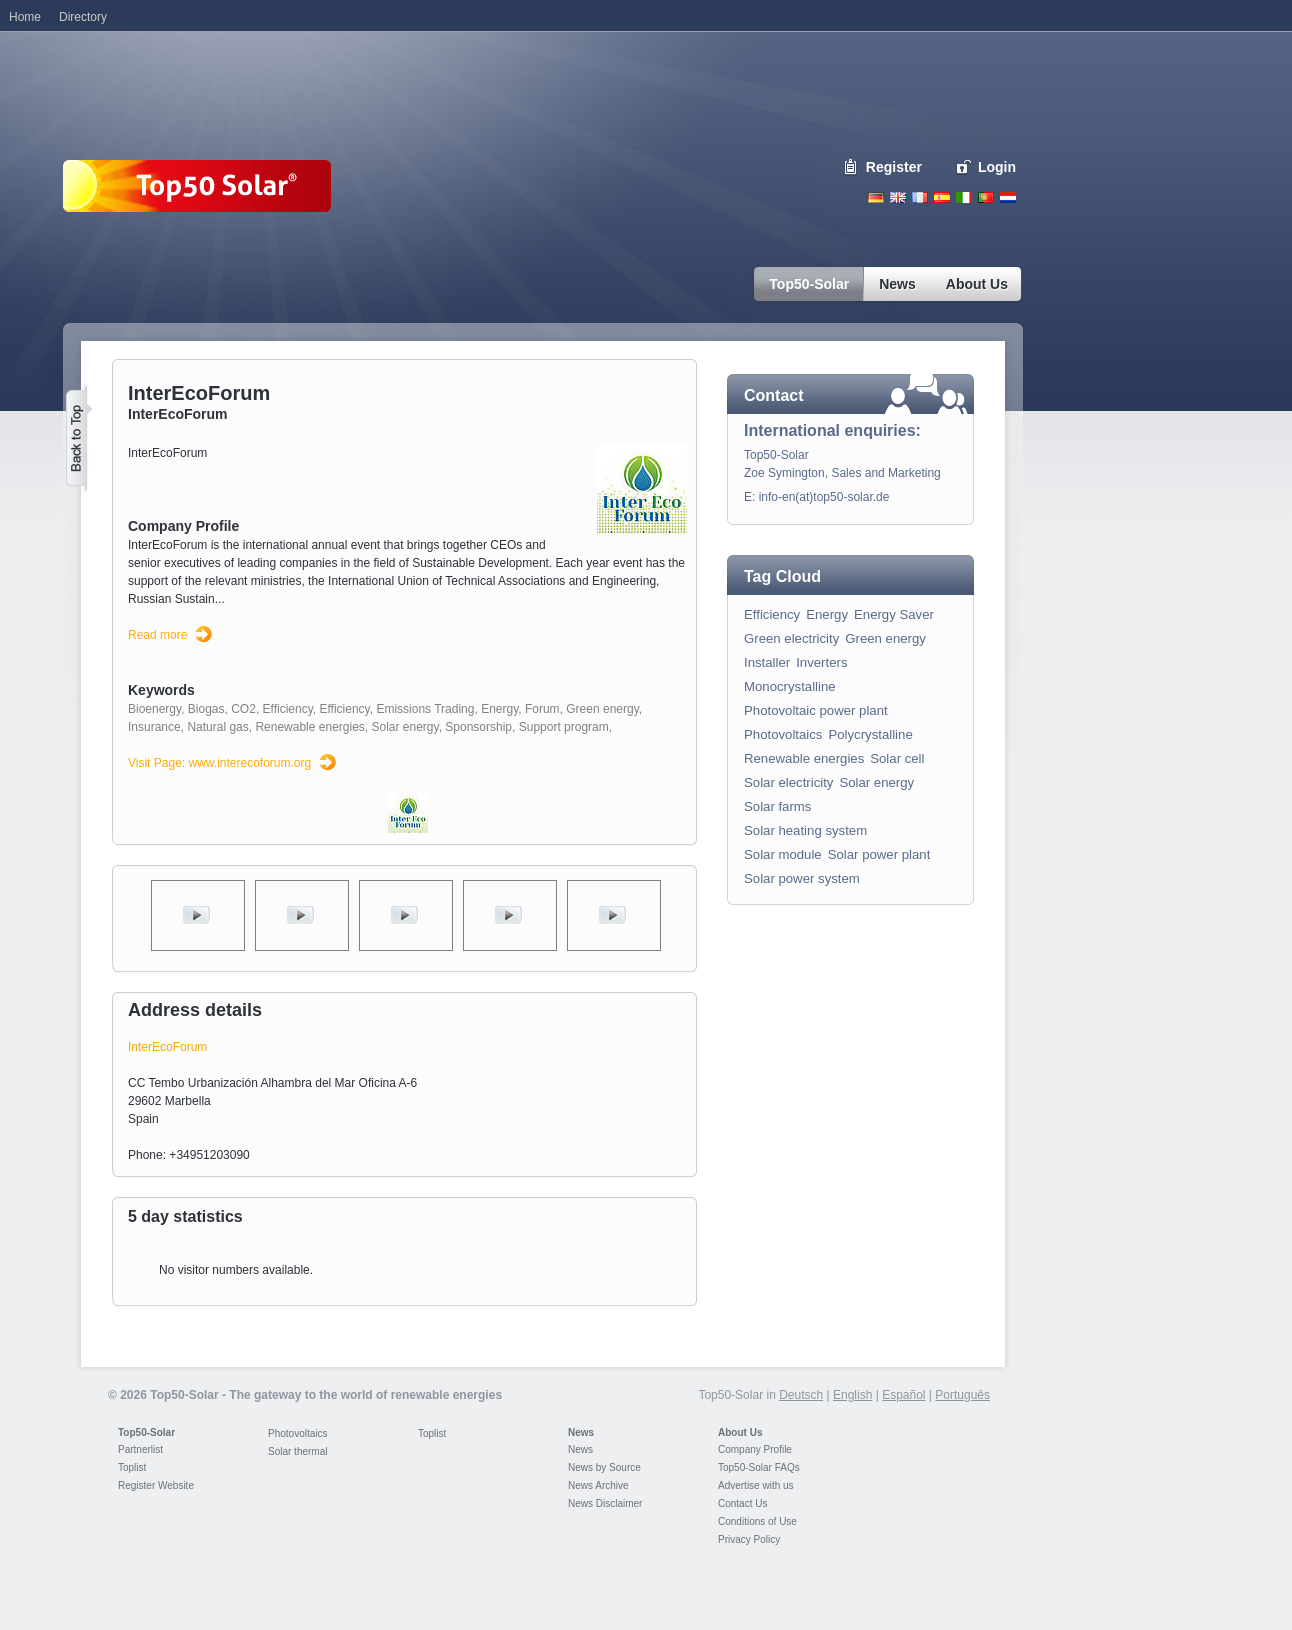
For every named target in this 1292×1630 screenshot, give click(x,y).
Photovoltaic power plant (816, 710)
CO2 (243, 709)
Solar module (783, 854)
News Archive (598, 1485)
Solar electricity (788, 782)
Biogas (206, 709)
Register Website (156, 1485)
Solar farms (777, 806)
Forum (542, 709)
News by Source (604, 1467)
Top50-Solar (146, 1432)
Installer (767, 662)
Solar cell (897, 758)
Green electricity (791, 638)
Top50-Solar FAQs (759, 1467)
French (920, 197)
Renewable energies (309, 727)
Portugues (986, 197)
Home (25, 17)
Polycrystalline (870, 734)
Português (962, 1395)
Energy (499, 709)
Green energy (602, 709)
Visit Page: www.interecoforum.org (219, 763)
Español (903, 1395)
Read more (157, 635)
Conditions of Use (757, 1521)
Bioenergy (154, 709)
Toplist (132, 1467)
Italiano (964, 197)
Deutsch (876, 197)
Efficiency (288, 709)
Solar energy (405, 727)
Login (997, 167)
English (898, 197)
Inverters (821, 662)
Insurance (154, 727)
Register (894, 167)
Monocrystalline (790, 686)
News (581, 1432)
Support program (564, 727)
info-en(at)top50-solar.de (824, 497)
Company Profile (755, 1449)
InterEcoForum (167, 1047)
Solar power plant (879, 854)
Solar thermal (297, 1451)
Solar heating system (805, 830)
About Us (740, 1432)
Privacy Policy (749, 1539)
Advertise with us (756, 1485)
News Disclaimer (605, 1503)
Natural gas (217, 727)
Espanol (942, 197)
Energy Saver (894, 614)
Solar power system (802, 878)
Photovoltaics (783, 734)
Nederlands (1008, 197)
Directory (83, 17)
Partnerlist (140, 1449)
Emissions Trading (425, 709)
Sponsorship (478, 727)
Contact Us (742, 1503)
